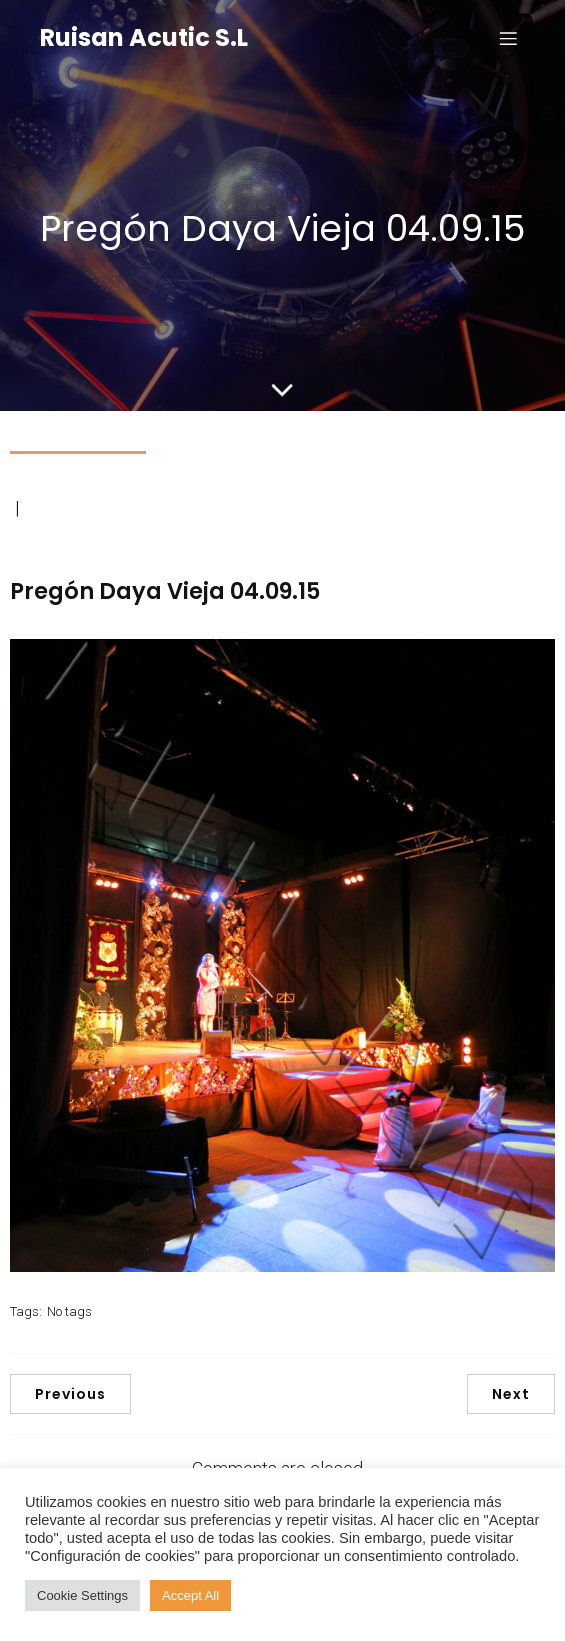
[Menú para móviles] (508, 38)
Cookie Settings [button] (82, 1595)
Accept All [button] (190, 1595)
